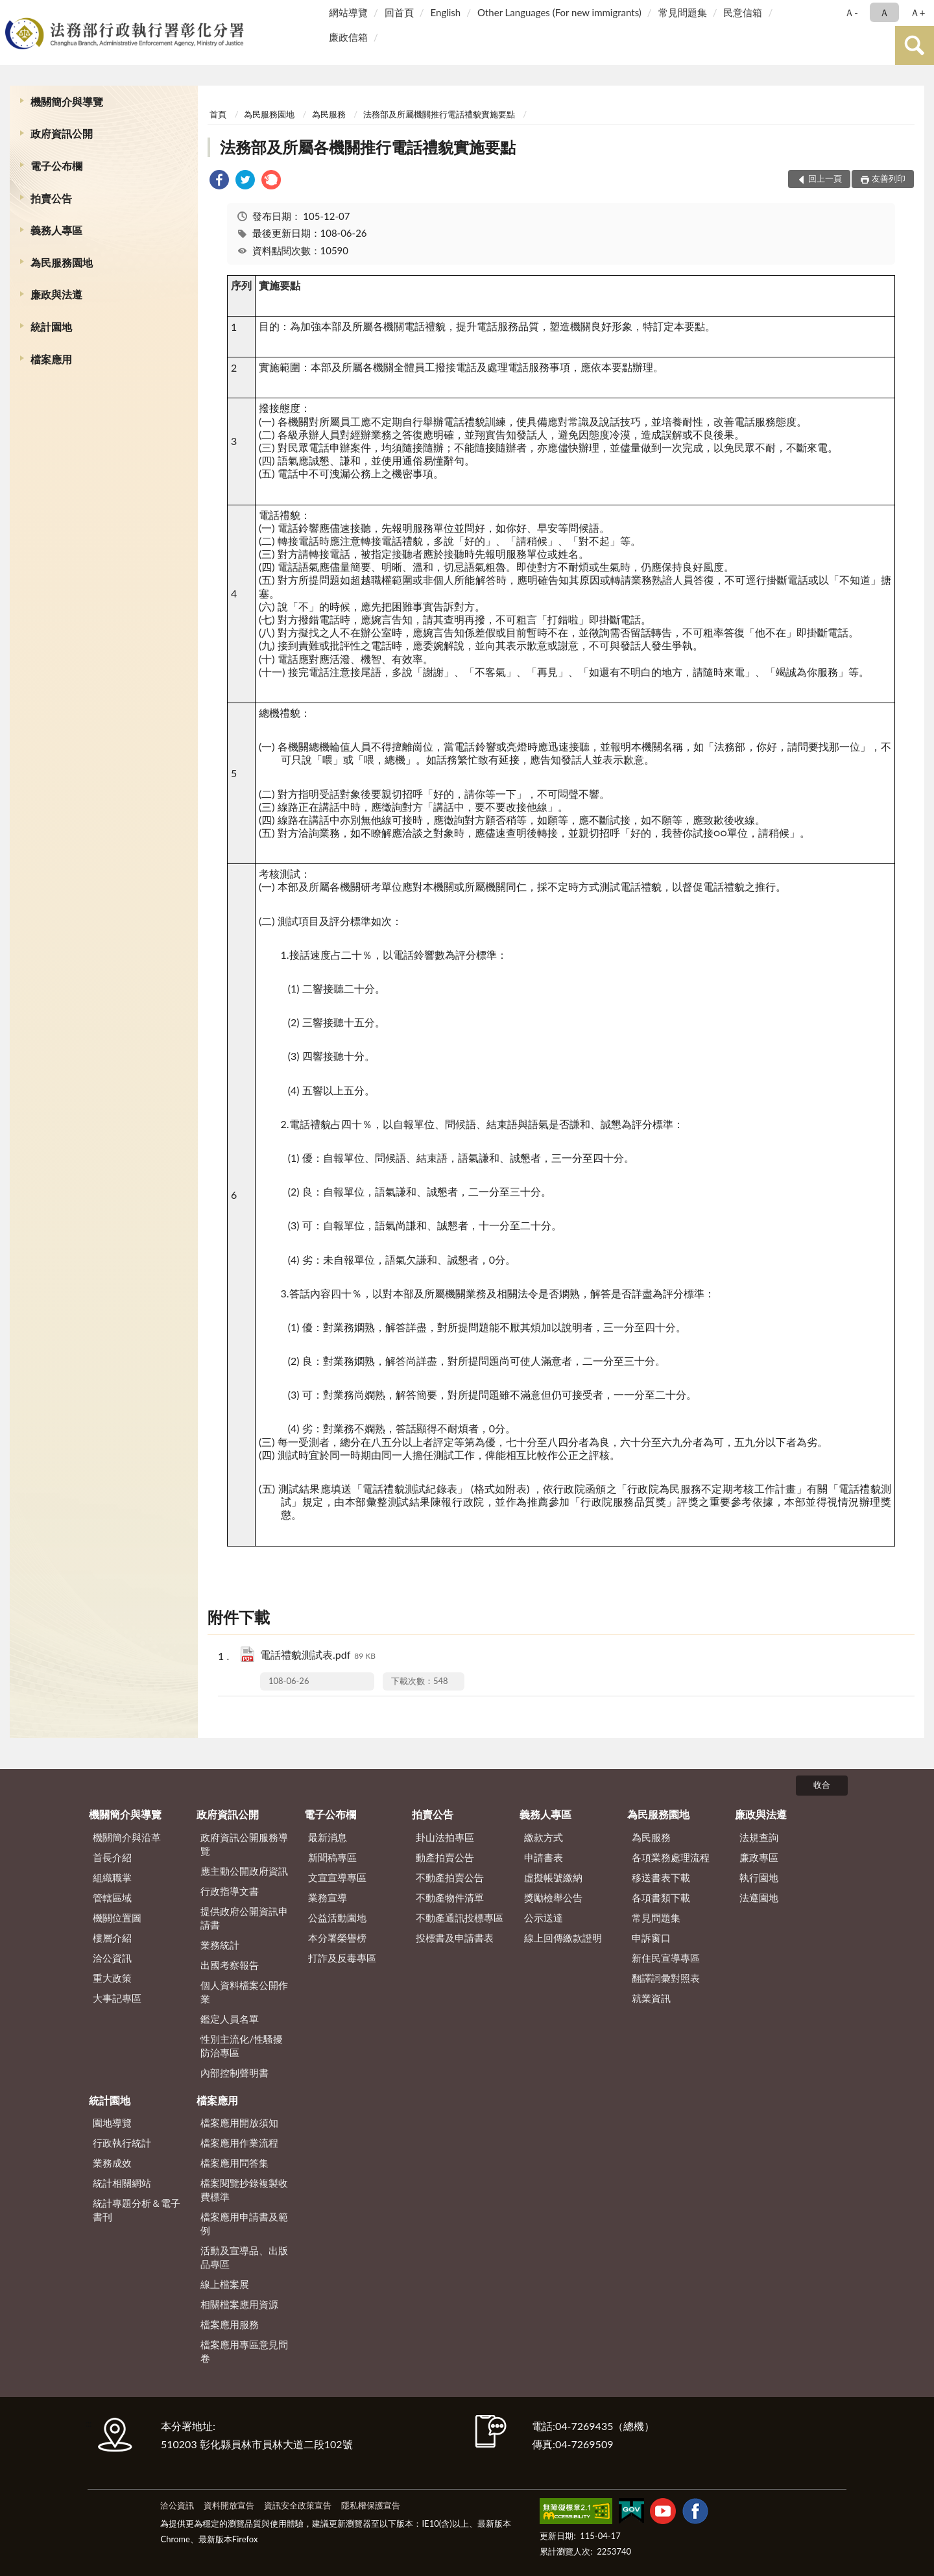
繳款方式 (543, 1837)
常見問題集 (682, 12)
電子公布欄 (56, 166)
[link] (219, 181)
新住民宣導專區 (666, 1958)
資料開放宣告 (229, 2505)
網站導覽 (348, 12)
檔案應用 (51, 359)
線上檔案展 (224, 2284)
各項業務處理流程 (671, 1857)
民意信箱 (742, 12)
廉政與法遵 (56, 294)
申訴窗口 (651, 1938)
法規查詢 (758, 1837)
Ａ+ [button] (918, 12)
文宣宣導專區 (337, 1877)
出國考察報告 (229, 1965)
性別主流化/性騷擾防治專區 (241, 2045)
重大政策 (112, 1978)
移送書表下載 (661, 1877)
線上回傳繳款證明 (563, 1938)
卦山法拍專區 (445, 1837)
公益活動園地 (337, 1917)
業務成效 (112, 2163)
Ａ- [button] (851, 12)
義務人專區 (56, 230)
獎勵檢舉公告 (553, 1897)
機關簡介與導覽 (66, 101)
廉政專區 (758, 1857)
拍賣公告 (51, 198)
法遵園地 (758, 1897)
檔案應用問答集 (234, 2163)
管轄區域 (112, 1897)
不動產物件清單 (450, 1897)
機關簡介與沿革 (127, 1837)
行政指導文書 (229, 1891)
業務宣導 (327, 1897)
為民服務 (329, 114)
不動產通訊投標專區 (459, 1917)
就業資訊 (651, 1998)
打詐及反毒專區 (342, 1958)
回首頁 (399, 12)
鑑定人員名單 (229, 2019)
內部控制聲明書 (234, 2072)
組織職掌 (112, 1877)
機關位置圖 (117, 1917)
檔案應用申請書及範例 (244, 2223)
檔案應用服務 (229, 2324)
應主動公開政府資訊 (244, 1871)
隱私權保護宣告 (370, 2505)
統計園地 (51, 326)
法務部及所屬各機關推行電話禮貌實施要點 (368, 147)
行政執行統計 (122, 2143)
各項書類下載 (661, 1897)
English (446, 12)
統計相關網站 (122, 2183)
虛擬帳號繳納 (553, 1877)
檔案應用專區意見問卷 (244, 2351)
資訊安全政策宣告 (297, 2505)
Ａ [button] (884, 12)
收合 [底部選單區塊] (821, 1784)
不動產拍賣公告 (450, 1877)
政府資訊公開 (61, 133)
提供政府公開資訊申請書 (244, 1918)
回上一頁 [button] (825, 178)
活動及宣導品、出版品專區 (244, 2257)
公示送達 (543, 1917)
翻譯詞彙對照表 (666, 1978)
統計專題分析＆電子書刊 (136, 2209)
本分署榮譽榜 (337, 1938)
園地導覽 (112, 2122)
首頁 (218, 114)
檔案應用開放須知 (239, 2122)
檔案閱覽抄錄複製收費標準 (244, 2189)
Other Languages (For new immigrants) (559, 12)
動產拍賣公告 (445, 1857)
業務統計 (219, 1945)
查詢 (914, 45)
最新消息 (327, 1837)
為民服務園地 (61, 262)
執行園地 (758, 1877)
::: (12, 11)
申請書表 (543, 1857)
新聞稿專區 (332, 1857)
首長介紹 (112, 1857)
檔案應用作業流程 (239, 2143)
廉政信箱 (348, 37)
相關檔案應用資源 (239, 2304)
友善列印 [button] (888, 178)
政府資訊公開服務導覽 (244, 1844)
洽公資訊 (112, 1958)
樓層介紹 (112, 1938)
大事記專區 (117, 1998)
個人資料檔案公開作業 (244, 1991)
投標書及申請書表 (455, 1938)
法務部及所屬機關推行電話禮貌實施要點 (439, 114)
